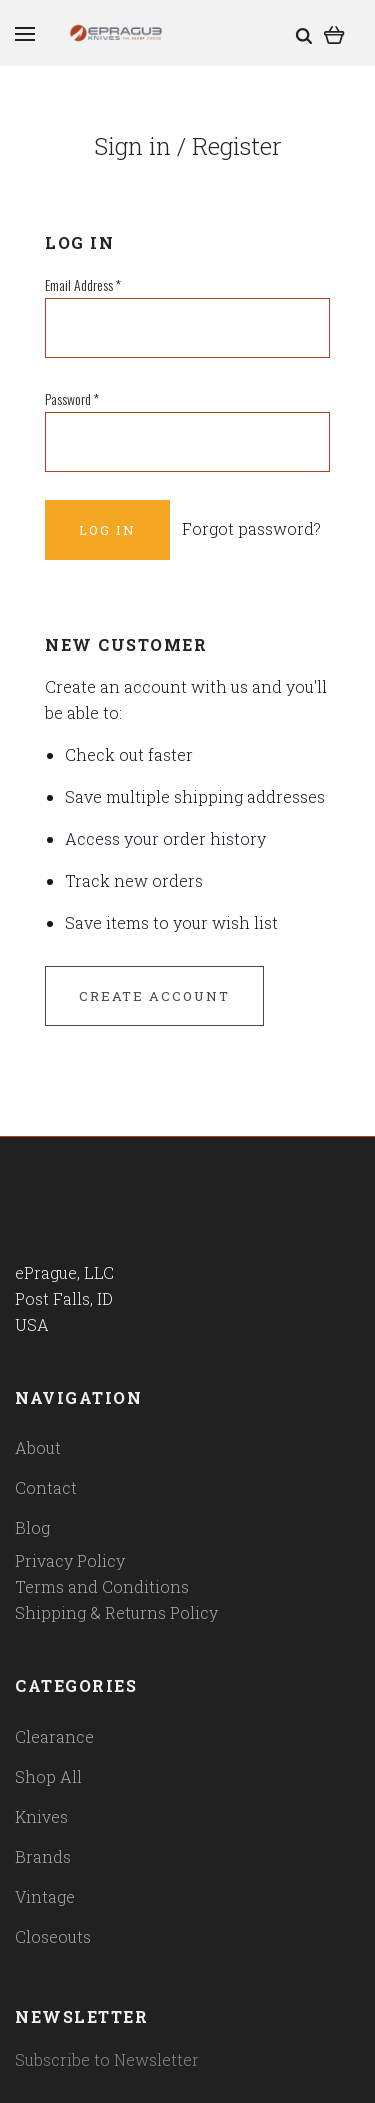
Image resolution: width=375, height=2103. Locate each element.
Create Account (154, 996)
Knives (41, 1816)
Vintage (45, 1896)
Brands (43, 1856)
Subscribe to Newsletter (107, 2059)
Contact (46, 1487)
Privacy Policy (70, 1560)
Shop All (48, 1776)
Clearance (54, 1736)
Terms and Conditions (102, 1586)
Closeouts (53, 1936)
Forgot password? (251, 528)
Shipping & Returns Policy (116, 1612)
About (38, 1447)
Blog (32, 1527)
